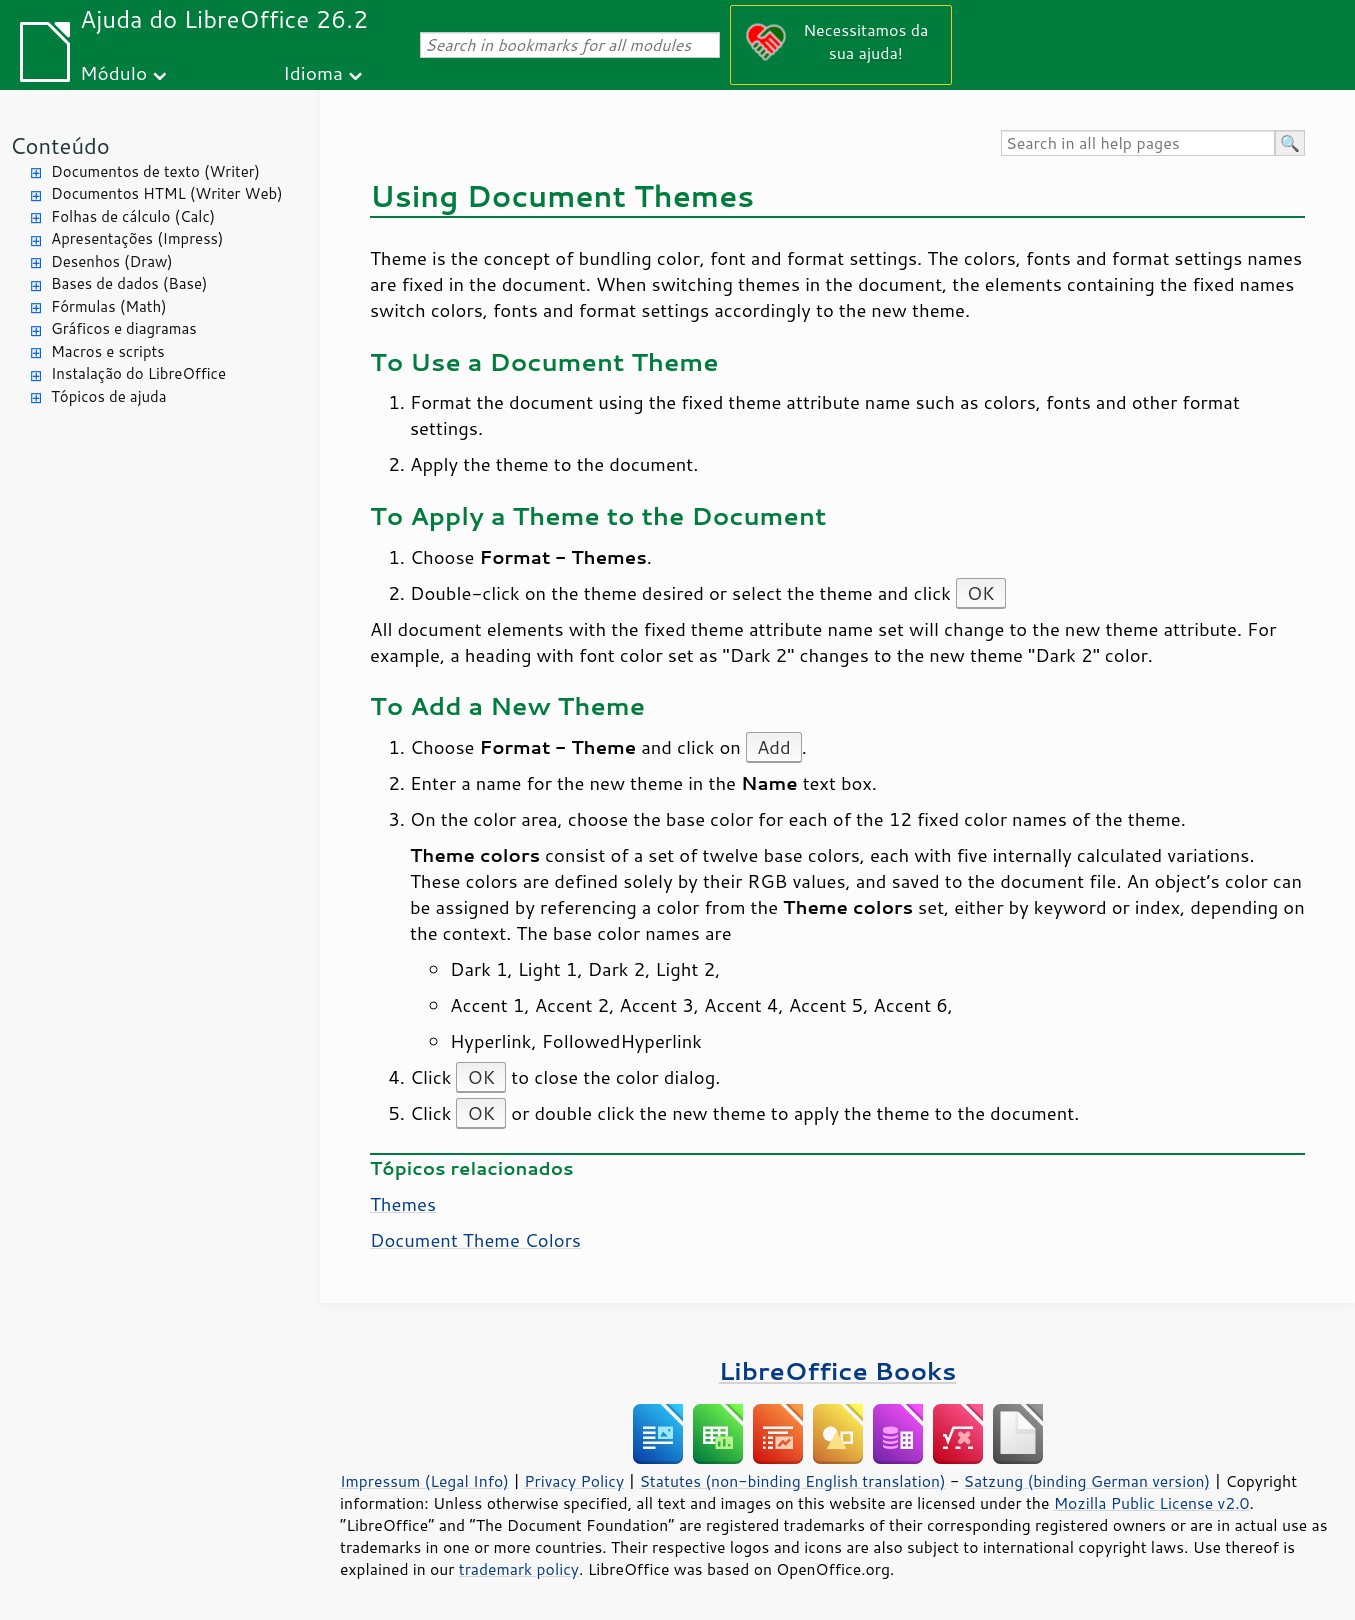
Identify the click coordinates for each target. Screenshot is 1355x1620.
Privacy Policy (574, 1481)
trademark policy (519, 1569)
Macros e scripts (108, 351)
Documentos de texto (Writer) (155, 171)
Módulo (113, 72)
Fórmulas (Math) (109, 306)
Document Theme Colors (475, 1240)
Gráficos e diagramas (124, 328)
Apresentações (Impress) (137, 238)
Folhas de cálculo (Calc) (133, 216)
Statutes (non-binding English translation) (792, 1481)
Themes (403, 1204)
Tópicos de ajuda (109, 396)
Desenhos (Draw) (112, 261)
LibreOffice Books (838, 1370)
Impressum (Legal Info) (424, 1481)
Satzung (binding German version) (1087, 1481)
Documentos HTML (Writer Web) (167, 193)
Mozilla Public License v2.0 (1152, 1503)
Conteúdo (60, 145)
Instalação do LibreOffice (138, 373)
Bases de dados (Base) (129, 283)
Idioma (313, 72)
